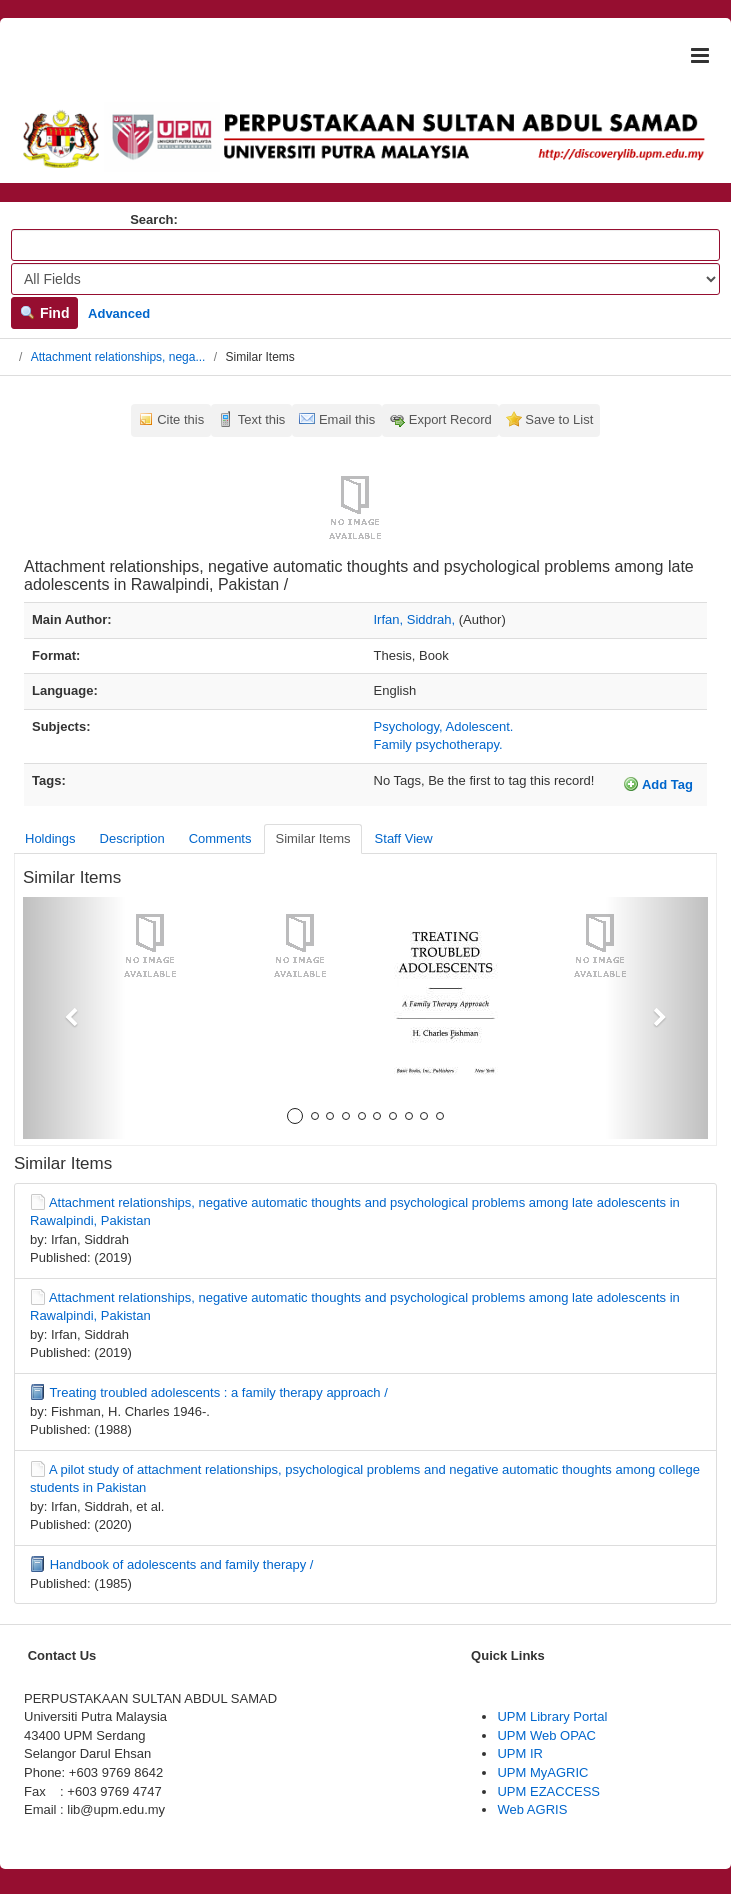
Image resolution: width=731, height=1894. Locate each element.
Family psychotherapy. (438, 744)
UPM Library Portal (552, 1716)
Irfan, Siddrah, (415, 619)
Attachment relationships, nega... (118, 357)
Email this (347, 419)
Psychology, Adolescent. (444, 726)
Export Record (450, 419)
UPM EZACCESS (548, 1791)
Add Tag (658, 784)
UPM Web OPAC (546, 1735)
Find (44, 313)
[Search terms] (365, 245)
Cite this (180, 419)
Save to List (559, 419)
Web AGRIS (532, 1809)
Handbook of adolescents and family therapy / (182, 1564)
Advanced (119, 313)
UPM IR (520, 1753)
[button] (74, 1018)
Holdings (50, 838)
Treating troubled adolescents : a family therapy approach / (218, 1392)
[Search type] (365, 279)
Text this (262, 419)
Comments (220, 838)
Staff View (404, 838)
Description (132, 838)
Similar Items (312, 838)
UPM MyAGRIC (542, 1772)
